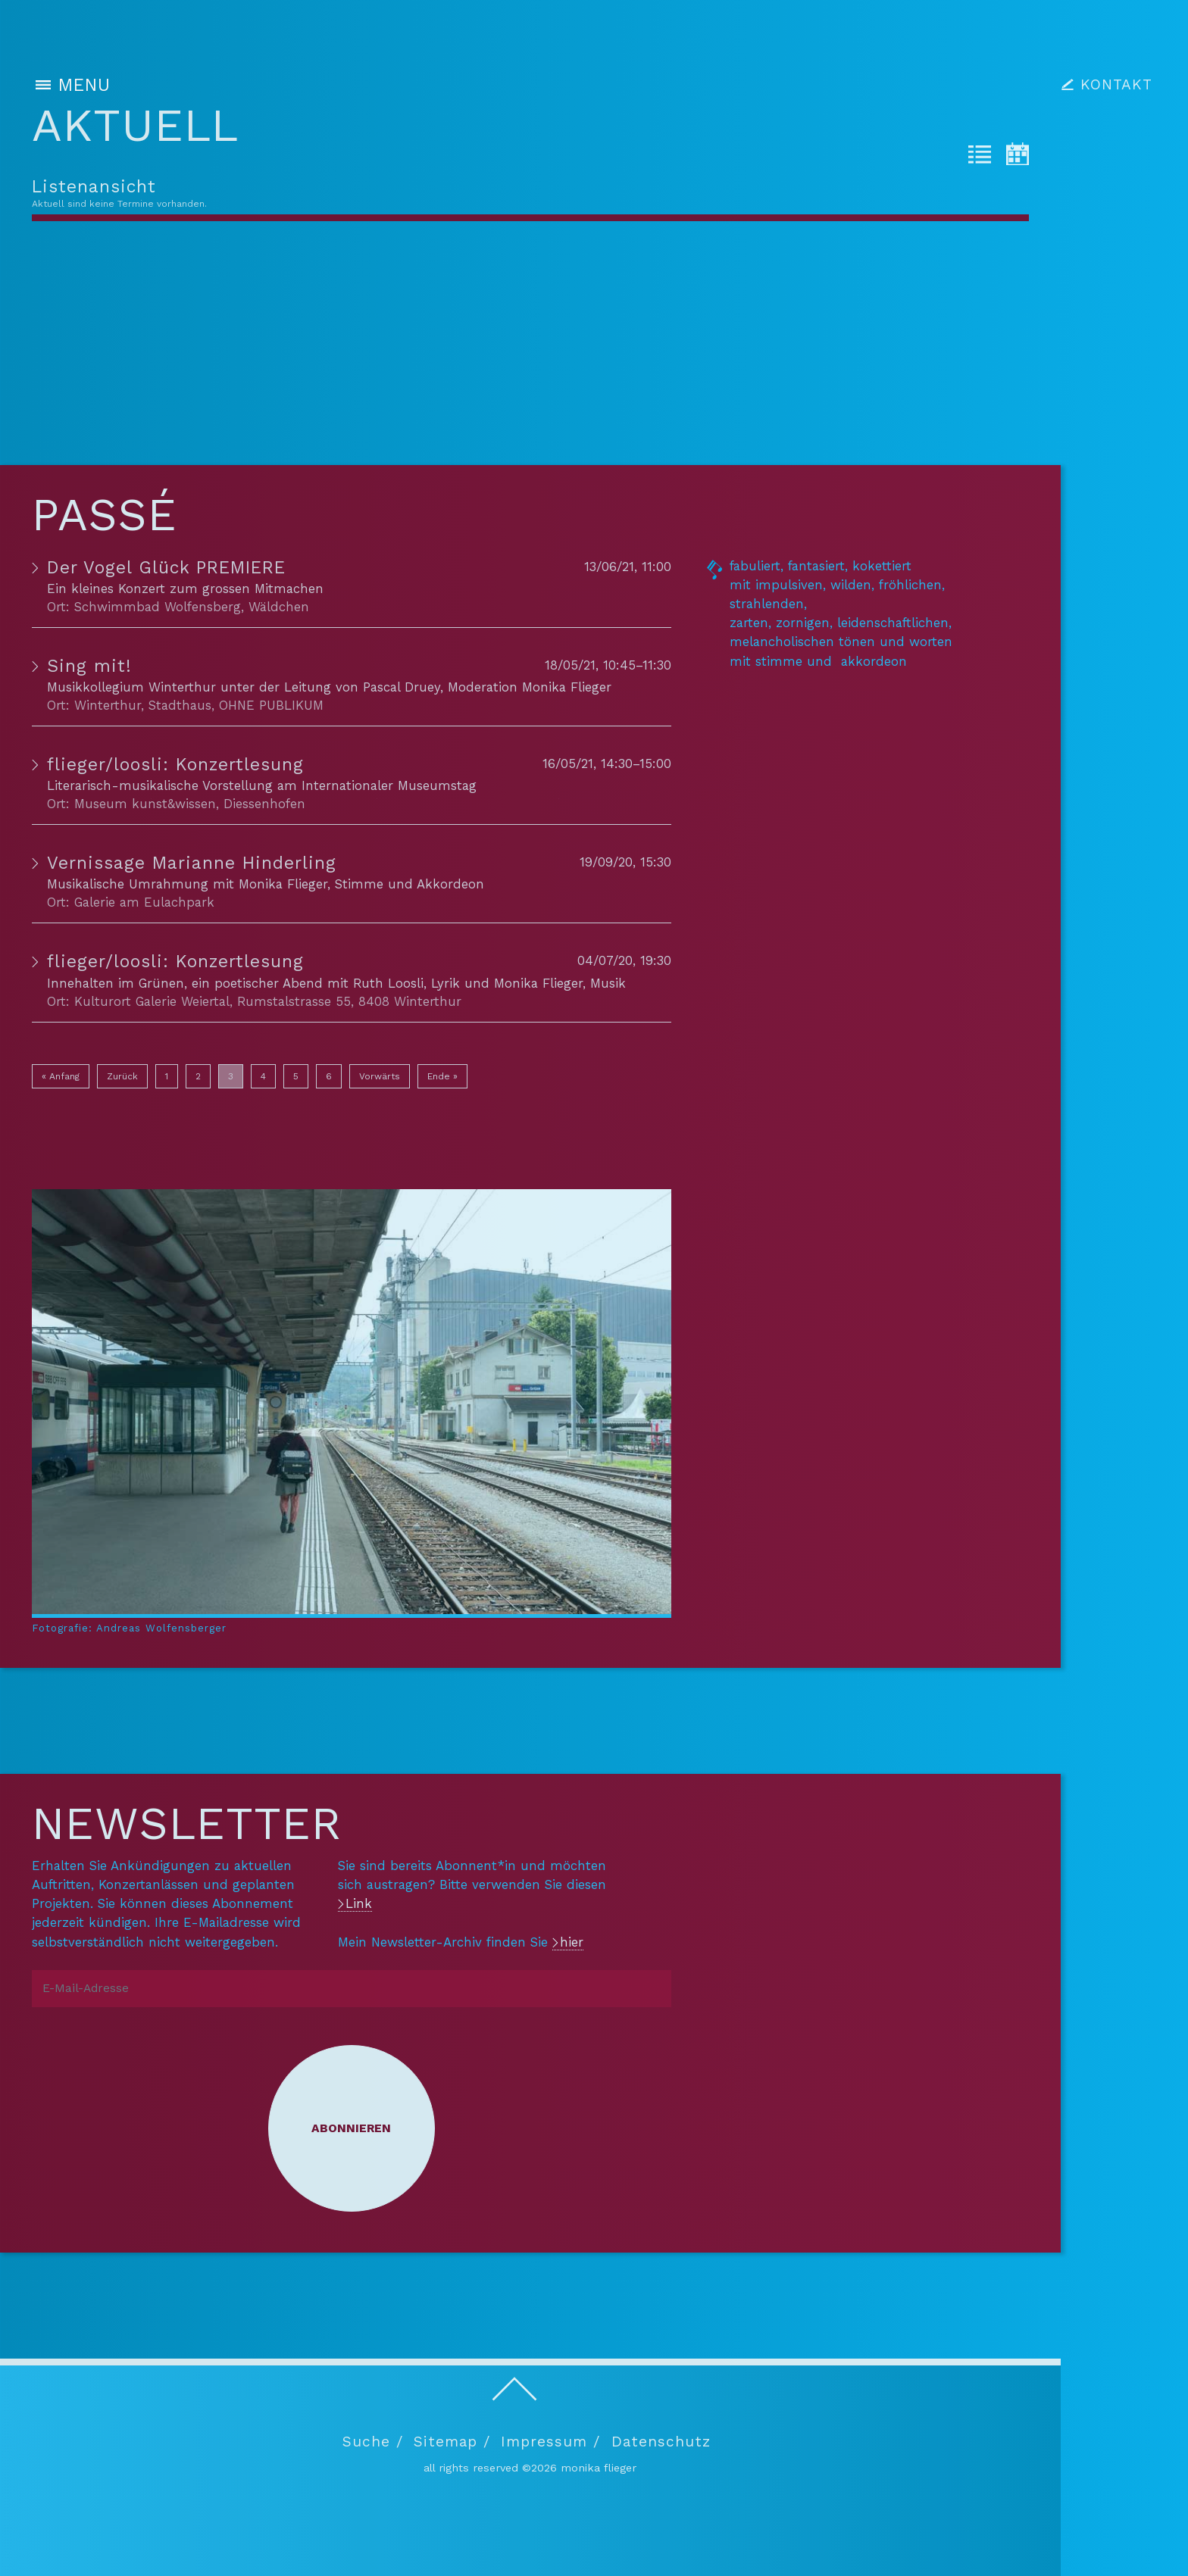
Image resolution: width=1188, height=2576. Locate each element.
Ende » (442, 1076)
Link (358, 1903)
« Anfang (61, 1076)
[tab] (979, 156)
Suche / (372, 2441)
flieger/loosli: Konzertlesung (175, 764)
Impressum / (550, 2441)
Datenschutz (661, 2441)
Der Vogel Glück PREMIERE (166, 567)
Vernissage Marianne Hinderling (191, 863)
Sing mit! (89, 666)
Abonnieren (351, 2128)
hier (571, 1942)
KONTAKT (1116, 84)
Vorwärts (379, 1076)
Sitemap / (452, 2441)
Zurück (122, 1076)
